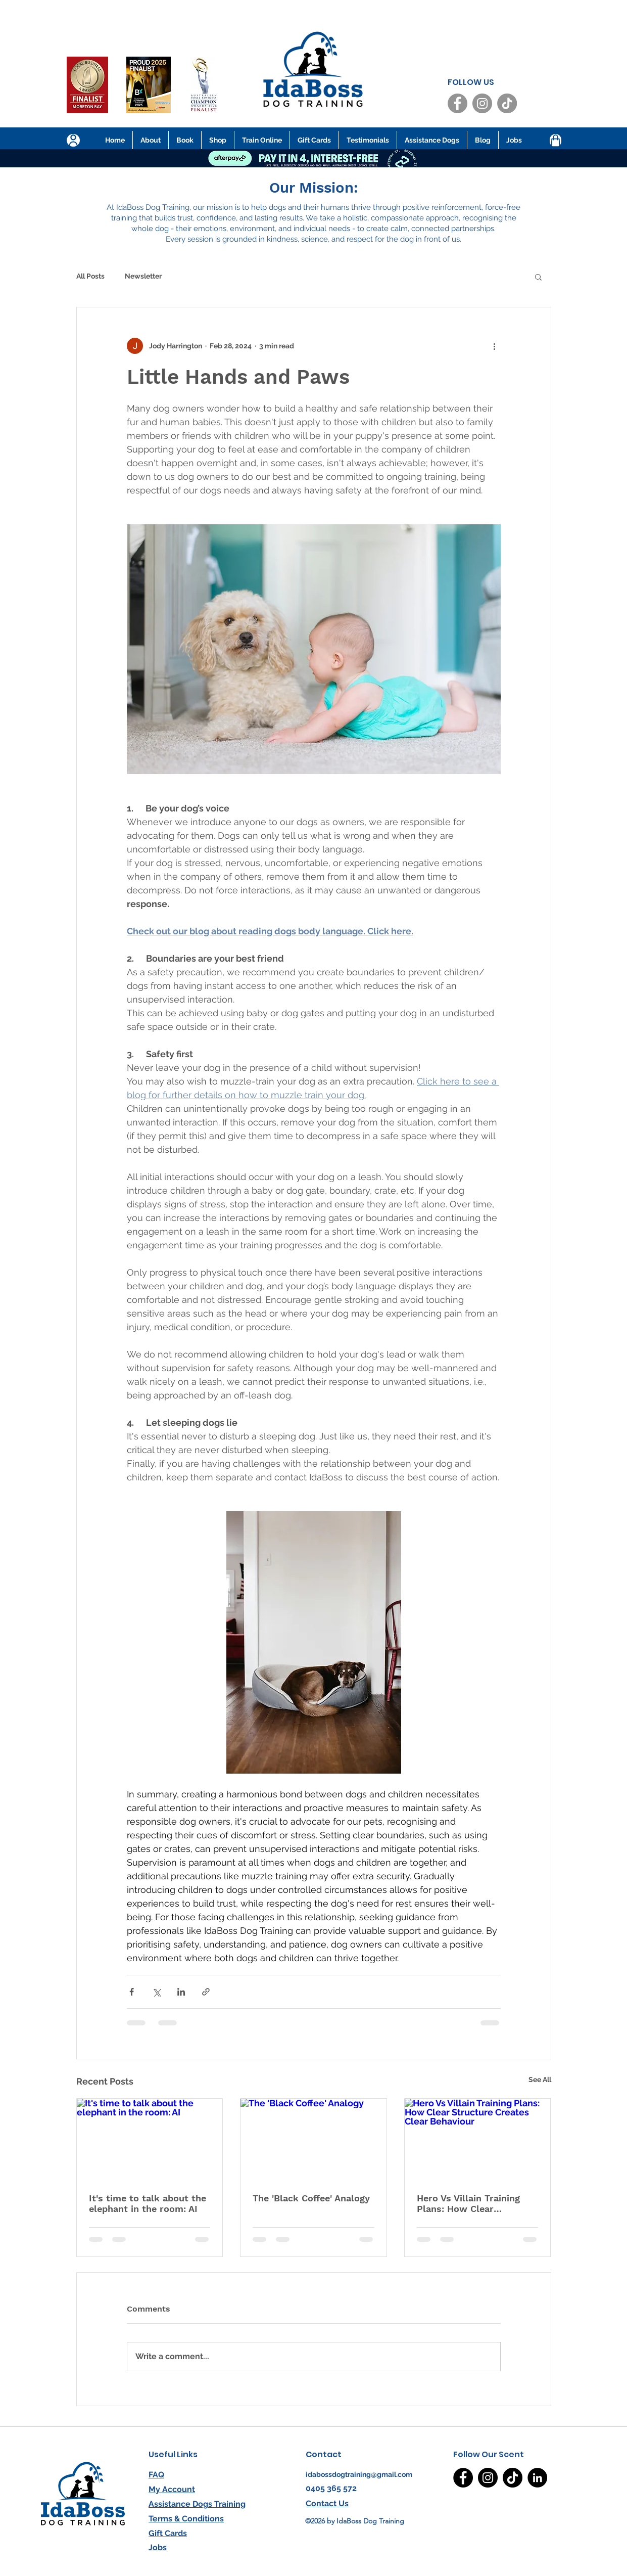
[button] (538, 277)
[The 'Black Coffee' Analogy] (313, 2140)
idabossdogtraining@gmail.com (359, 2474)
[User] (73, 140)
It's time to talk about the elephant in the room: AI (147, 2203)
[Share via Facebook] (131, 1992)
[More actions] (495, 346)
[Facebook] (457, 103)
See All (539, 2079)
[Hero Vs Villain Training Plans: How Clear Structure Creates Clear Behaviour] (478, 2140)
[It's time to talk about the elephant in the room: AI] (150, 2140)
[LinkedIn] (537, 2478)
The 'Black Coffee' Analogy (311, 2198)
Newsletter (143, 276)
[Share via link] (206, 1992)
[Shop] (555, 140)
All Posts (90, 276)
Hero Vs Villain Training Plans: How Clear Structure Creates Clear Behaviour (470, 2203)
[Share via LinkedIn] (181, 1992)
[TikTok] (507, 103)
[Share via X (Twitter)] (156, 1992)
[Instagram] (482, 103)
